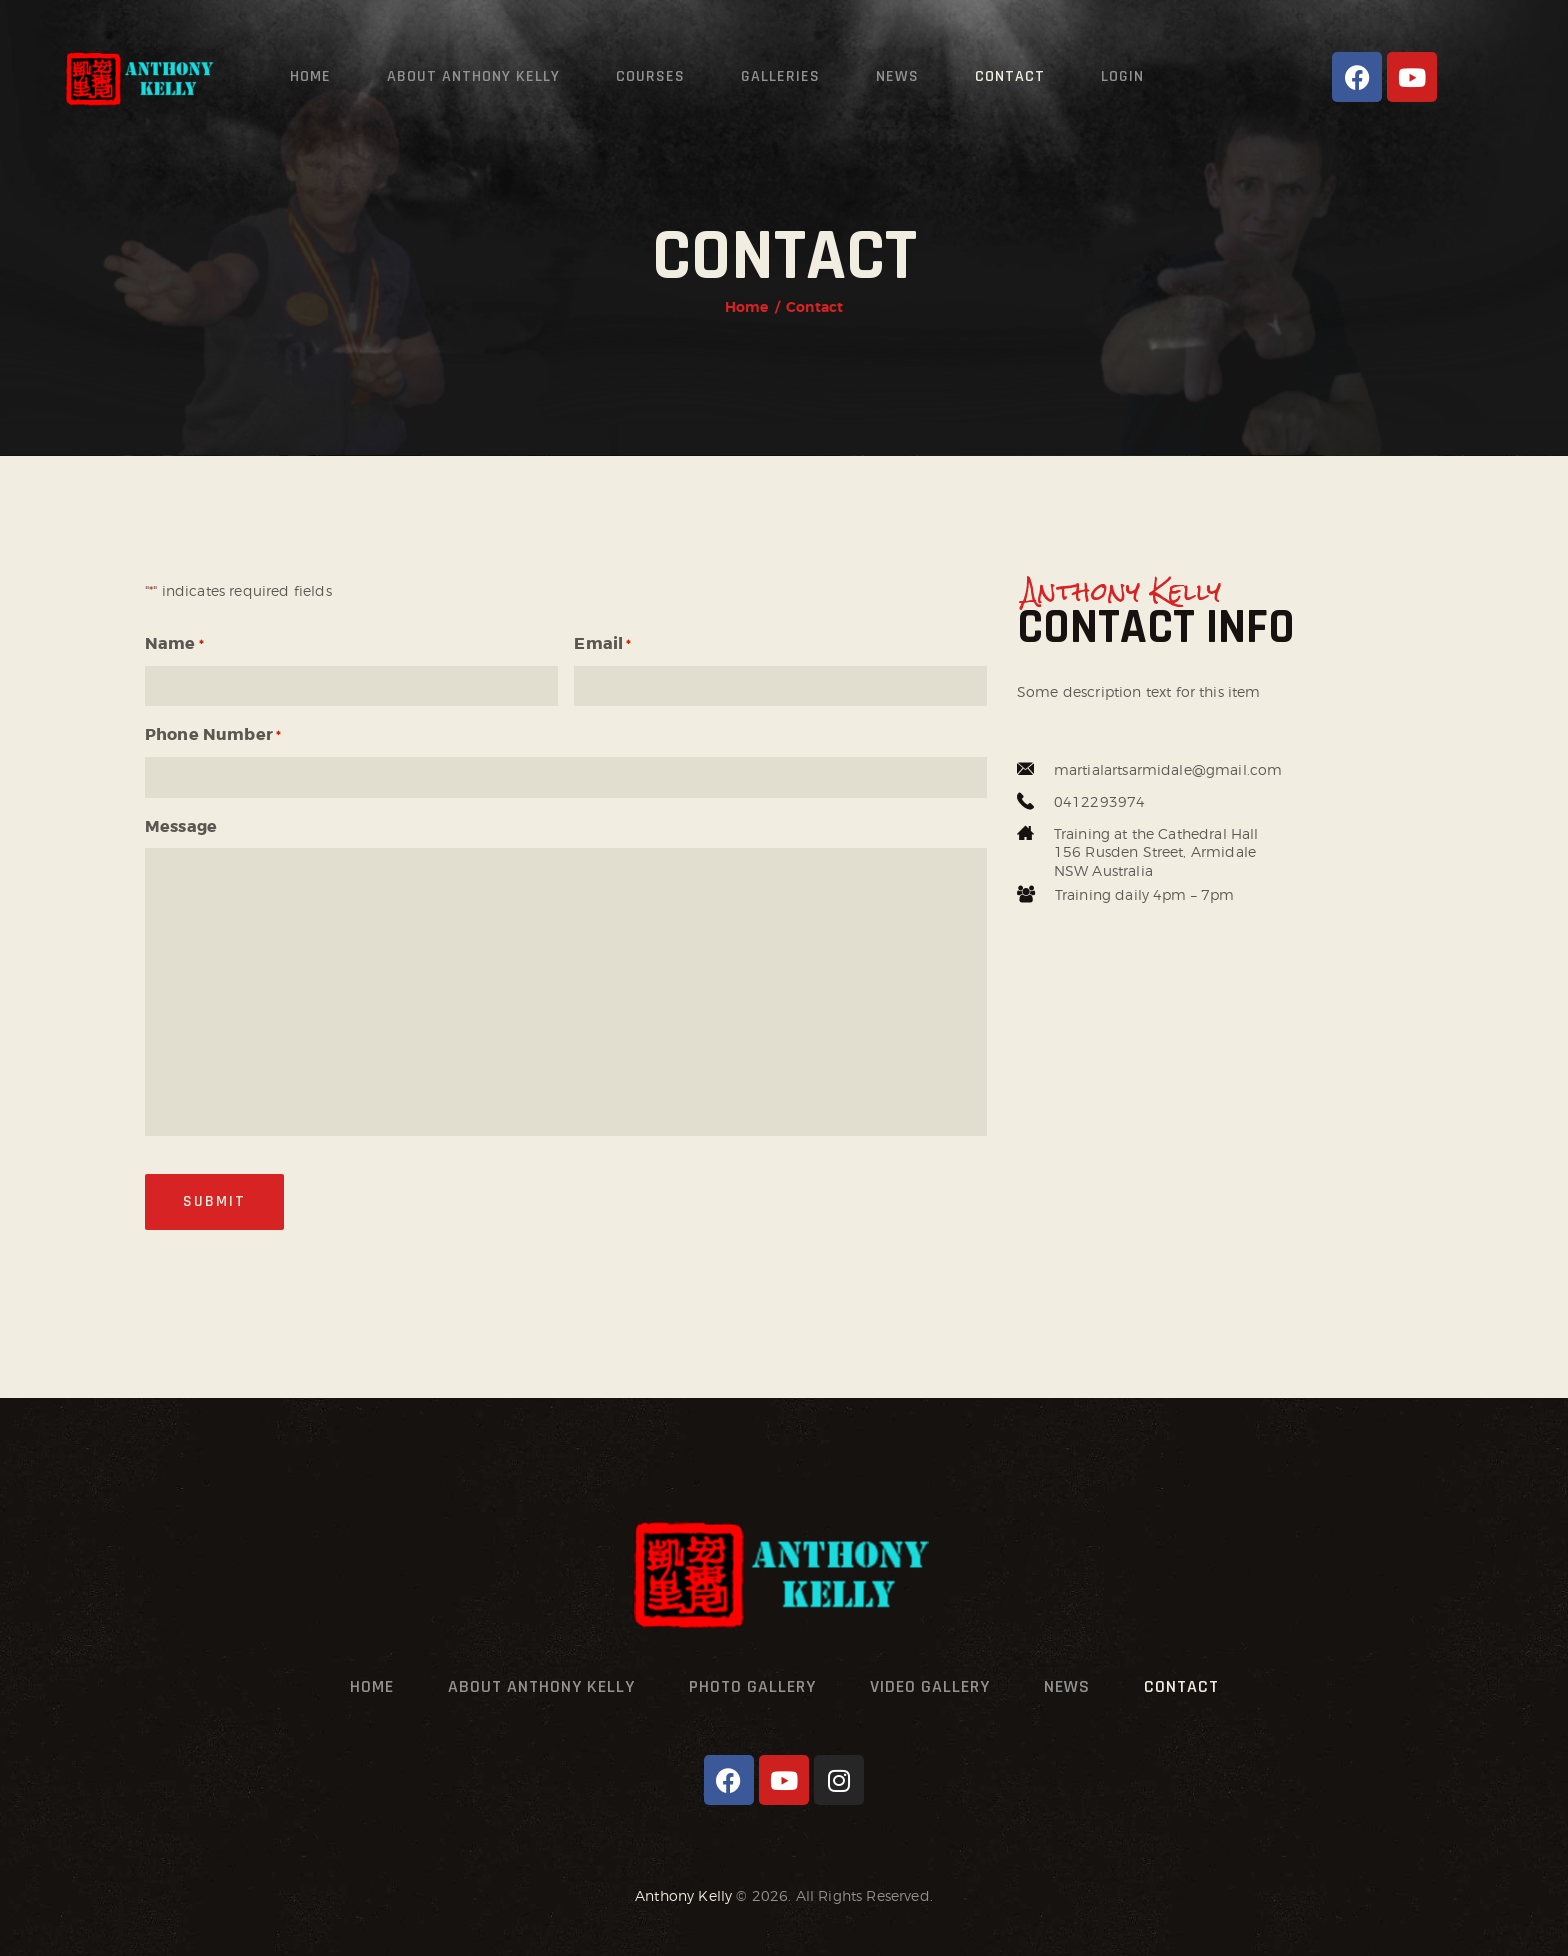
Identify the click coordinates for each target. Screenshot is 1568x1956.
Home (747, 307)
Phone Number (213, 736)
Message (181, 826)
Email (602, 645)
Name (174, 645)
